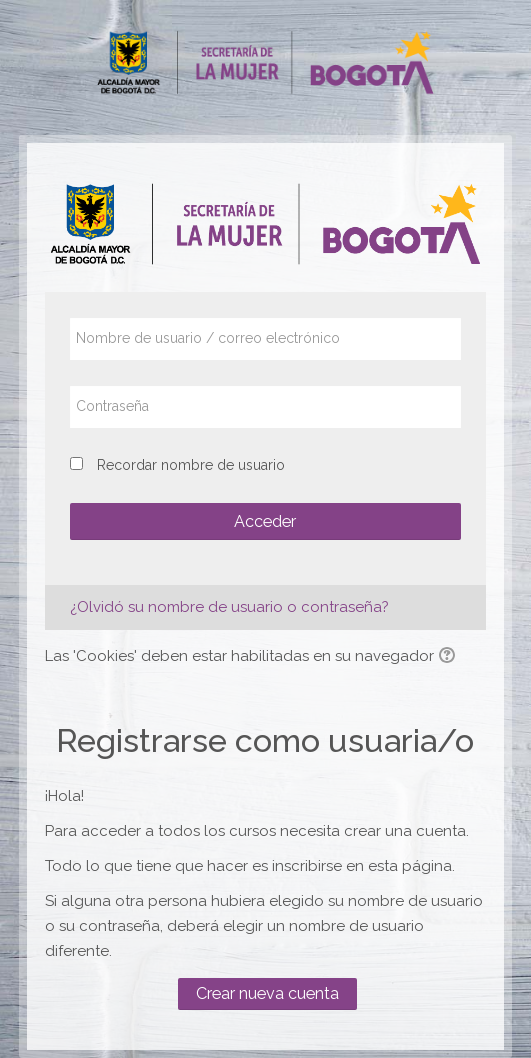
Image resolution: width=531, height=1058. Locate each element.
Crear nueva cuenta (267, 993)
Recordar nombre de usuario (191, 465)
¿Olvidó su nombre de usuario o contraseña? (229, 607)
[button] (450, 657)
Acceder (265, 521)
